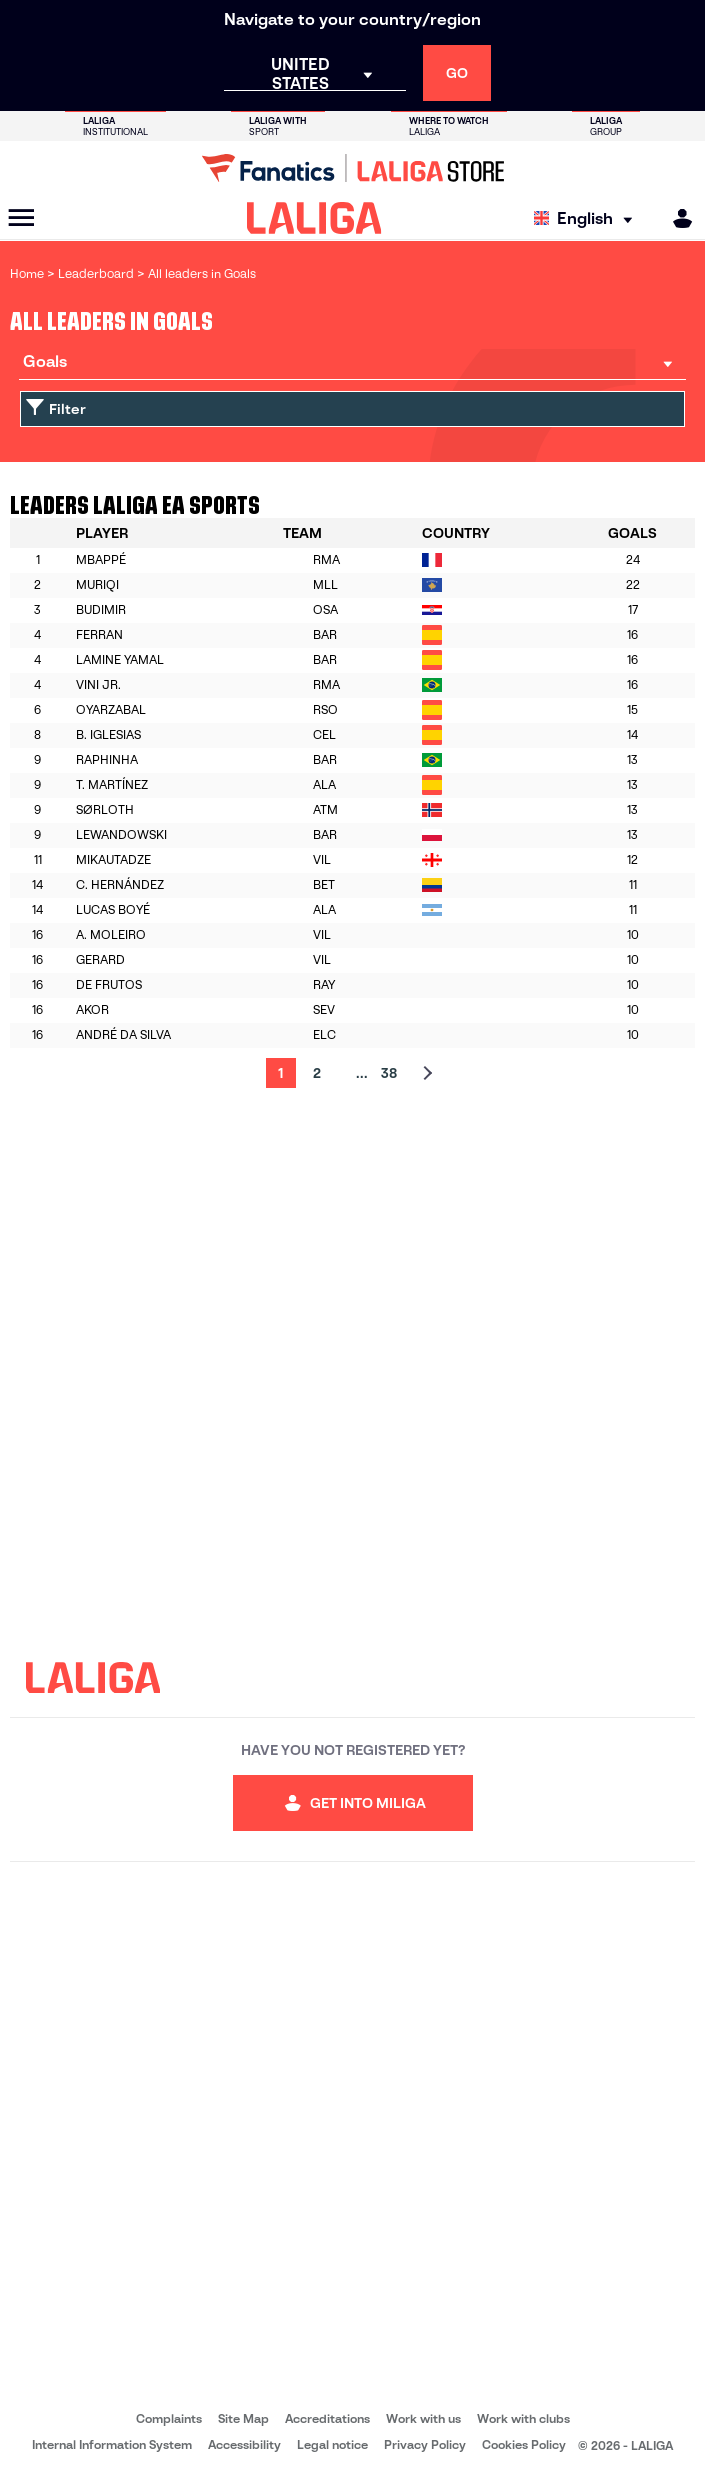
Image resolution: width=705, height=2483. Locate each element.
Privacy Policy (425, 2444)
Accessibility (244, 2444)
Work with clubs (523, 2418)
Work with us (423, 2418)
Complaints (169, 2418)
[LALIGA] (314, 218)
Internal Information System (112, 2444)
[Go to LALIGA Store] (352, 168)
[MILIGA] (676, 218)
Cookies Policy (524, 2444)
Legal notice (332, 2444)
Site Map (243, 2418)
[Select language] (588, 218)
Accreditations (327, 2418)
